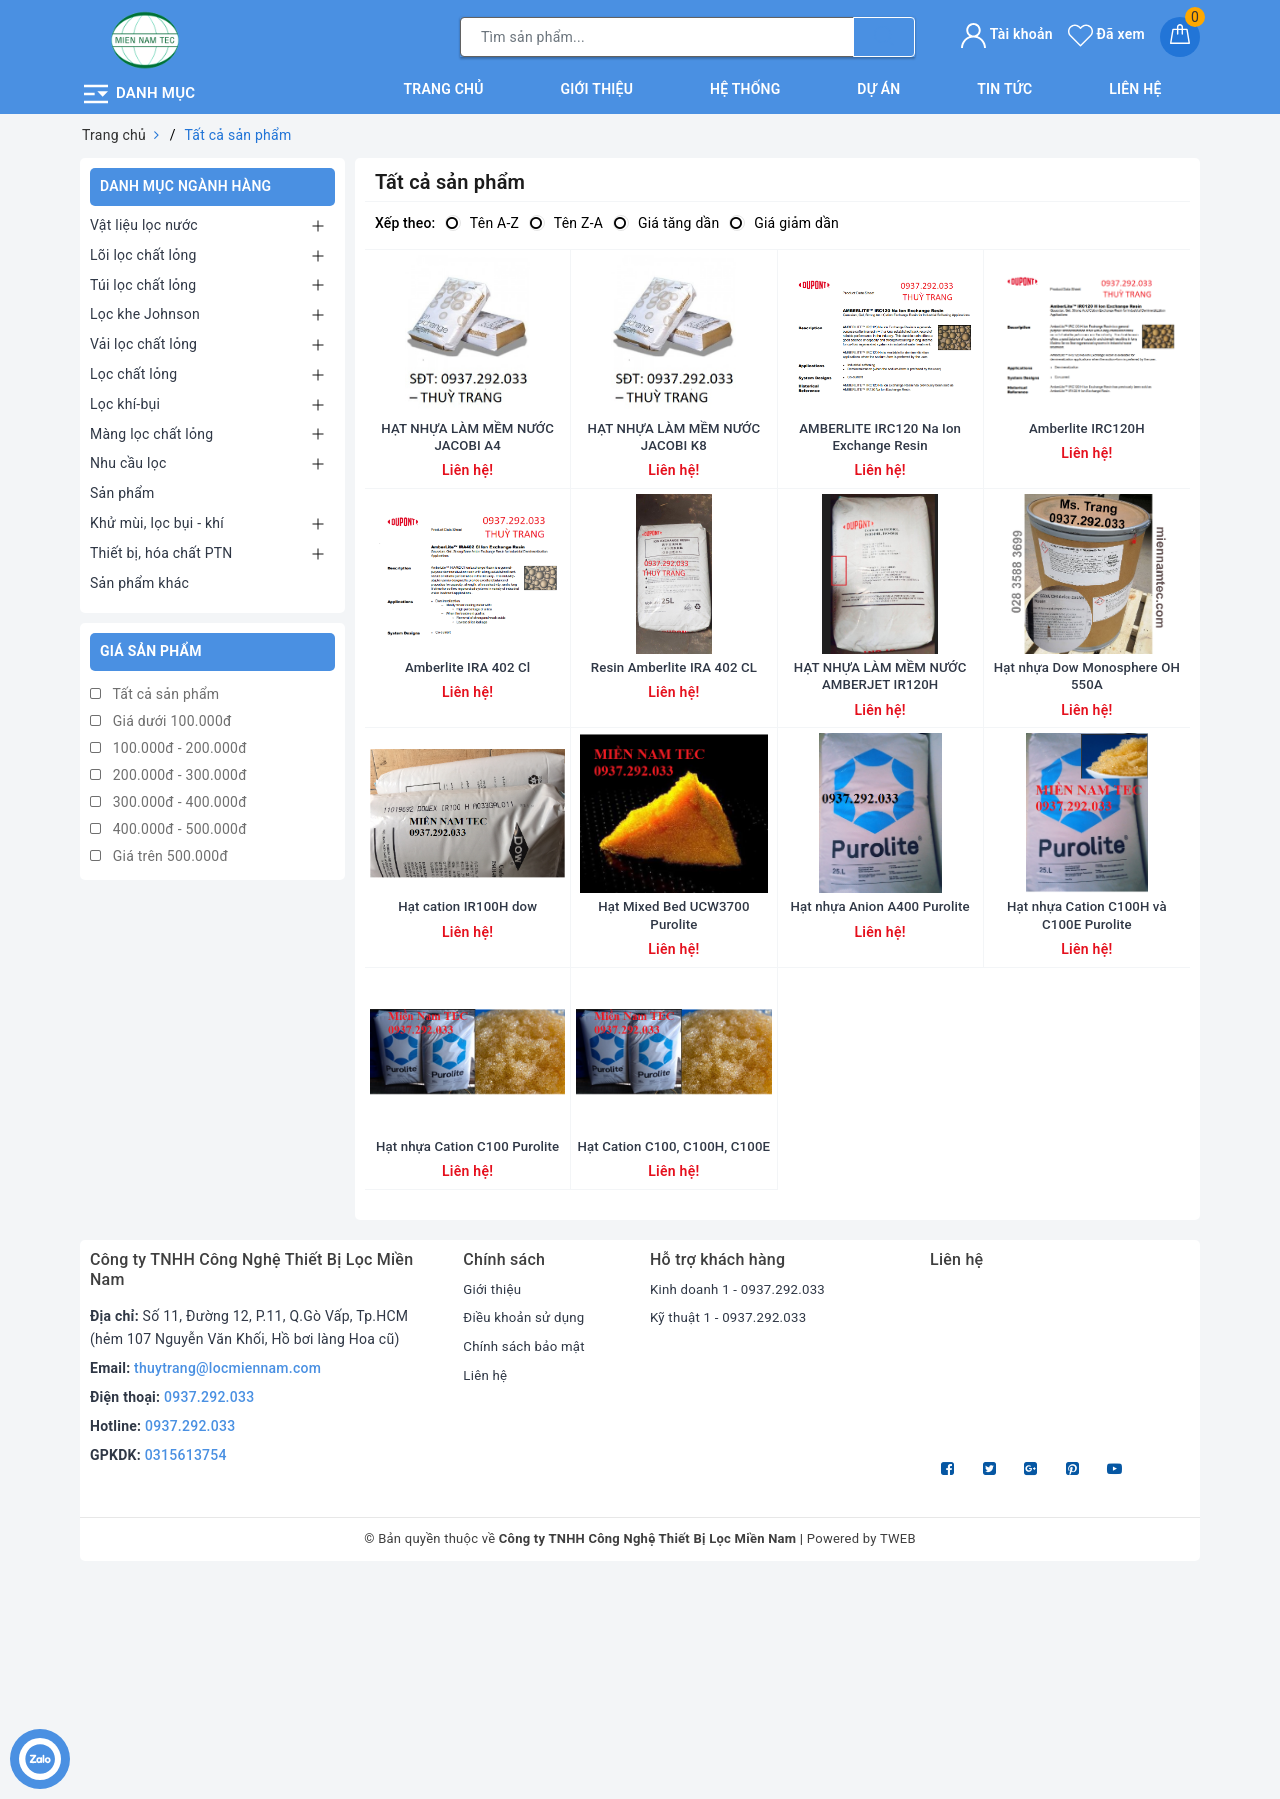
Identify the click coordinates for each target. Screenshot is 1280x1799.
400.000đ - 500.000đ (168, 825)
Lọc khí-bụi (125, 399)
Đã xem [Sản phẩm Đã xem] (1106, 32)
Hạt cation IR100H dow (467, 1056)
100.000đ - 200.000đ (168, 744)
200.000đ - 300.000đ (168, 771)
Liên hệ (1135, 84)
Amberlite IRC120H (1087, 474)
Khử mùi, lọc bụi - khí (157, 518)
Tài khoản (1006, 32)
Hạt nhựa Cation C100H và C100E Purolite (1086, 1065)
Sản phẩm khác (139, 578)
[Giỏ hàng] (1180, 35)
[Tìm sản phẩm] (657, 35)
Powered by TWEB (861, 1757)
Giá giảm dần (784, 219)
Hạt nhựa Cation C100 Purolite (468, 1347)
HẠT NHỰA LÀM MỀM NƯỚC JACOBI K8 (673, 483)
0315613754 (186, 1673)
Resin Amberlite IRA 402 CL (674, 765)
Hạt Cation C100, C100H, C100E (674, 1356)
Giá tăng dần (666, 219)
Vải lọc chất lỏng (143, 340)
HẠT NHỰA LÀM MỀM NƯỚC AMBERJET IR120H (880, 774)
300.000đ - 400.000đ (168, 798)
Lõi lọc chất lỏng (143, 250)
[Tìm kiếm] (884, 35)
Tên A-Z (482, 219)
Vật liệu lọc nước (144, 220)
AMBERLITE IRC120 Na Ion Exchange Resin (879, 483)
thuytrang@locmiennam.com (227, 1587)
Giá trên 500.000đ (159, 852)
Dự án (878, 84)
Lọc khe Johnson (145, 310)
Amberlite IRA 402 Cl (467, 765)
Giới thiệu (597, 84)
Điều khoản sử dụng (527, 1536)
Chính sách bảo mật (527, 1565)
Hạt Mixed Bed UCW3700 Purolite (674, 1065)
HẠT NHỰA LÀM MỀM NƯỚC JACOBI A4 (467, 483)
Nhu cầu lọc (128, 459)
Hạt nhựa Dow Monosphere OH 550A (1087, 774)
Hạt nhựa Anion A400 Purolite (880, 1056)
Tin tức (1004, 84)
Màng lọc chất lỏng (151, 429)
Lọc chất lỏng (133, 369)
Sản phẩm (122, 489)
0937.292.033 (209, 1616)
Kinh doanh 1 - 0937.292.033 (742, 1507)
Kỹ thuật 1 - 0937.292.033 (732, 1536)
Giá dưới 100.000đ (161, 717)
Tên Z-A (566, 219)
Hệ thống (745, 84)
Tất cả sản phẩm (154, 690)
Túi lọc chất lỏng (143, 280)
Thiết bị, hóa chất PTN (161, 548)
